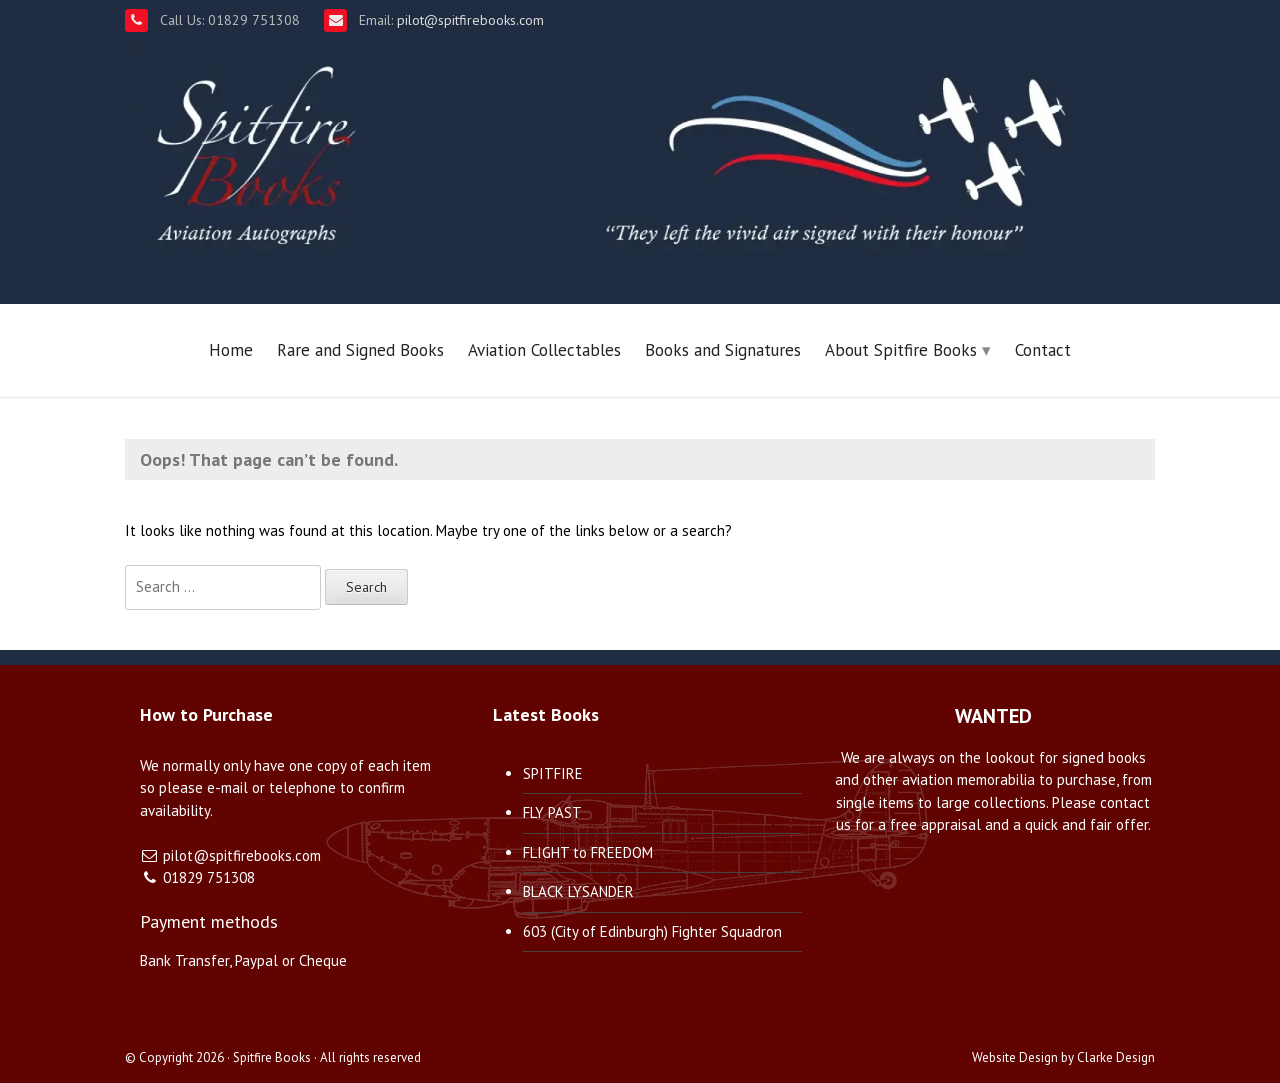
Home (231, 350)
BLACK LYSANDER (578, 891)
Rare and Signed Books (360, 350)
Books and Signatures (723, 350)
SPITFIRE (553, 773)
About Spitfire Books (901, 350)
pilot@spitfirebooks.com (468, 20)
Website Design (1015, 1057)
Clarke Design (1116, 1057)
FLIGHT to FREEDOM (588, 852)
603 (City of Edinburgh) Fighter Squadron (652, 931)
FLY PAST (552, 812)
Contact (1043, 350)
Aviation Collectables (544, 350)
